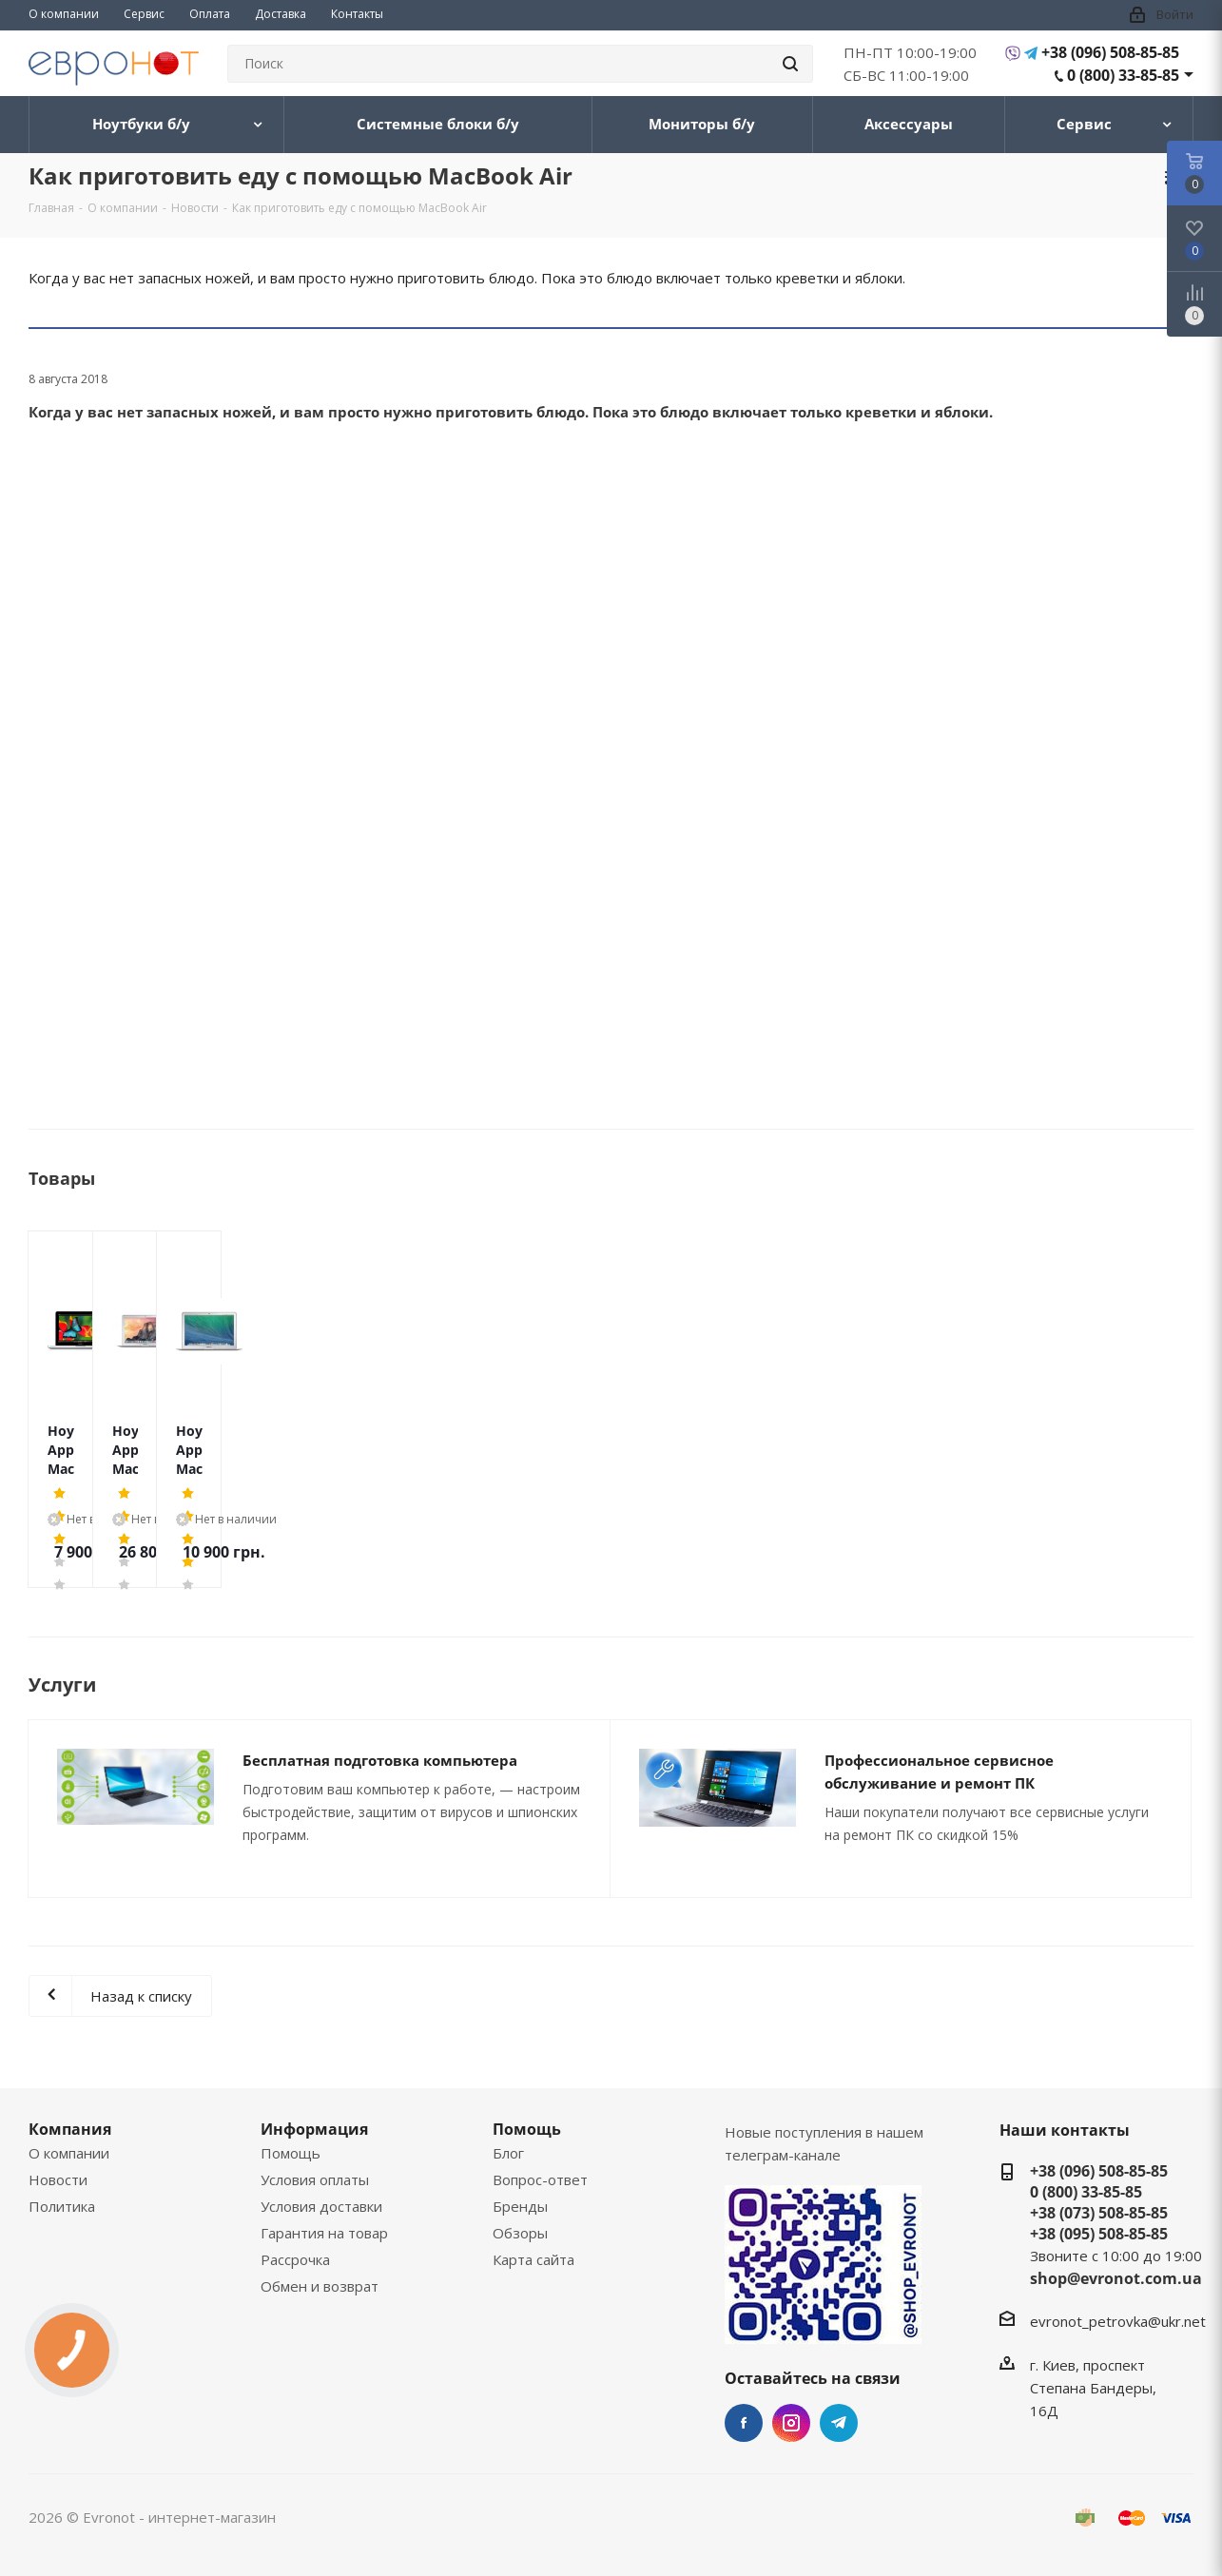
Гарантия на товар (324, 2232)
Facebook (744, 2423)
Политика (62, 2206)
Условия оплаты (315, 2179)
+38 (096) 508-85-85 (1110, 52)
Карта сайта (533, 2259)
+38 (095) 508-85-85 (1099, 2233)
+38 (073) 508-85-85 (1099, 2212)
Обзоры (520, 2232)
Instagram (791, 2423)
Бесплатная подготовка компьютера (379, 1760)
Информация (314, 2129)
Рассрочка (295, 2259)
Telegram (839, 2423)
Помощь (290, 2152)
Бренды (520, 2206)
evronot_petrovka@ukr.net (1118, 2321)
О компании (69, 2152)
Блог (508, 2152)
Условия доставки (321, 2206)
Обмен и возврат (319, 2285)
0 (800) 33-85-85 (1123, 75)
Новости (58, 2179)
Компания (70, 2129)
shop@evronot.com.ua (1116, 2278)
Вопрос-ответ (540, 2179)
